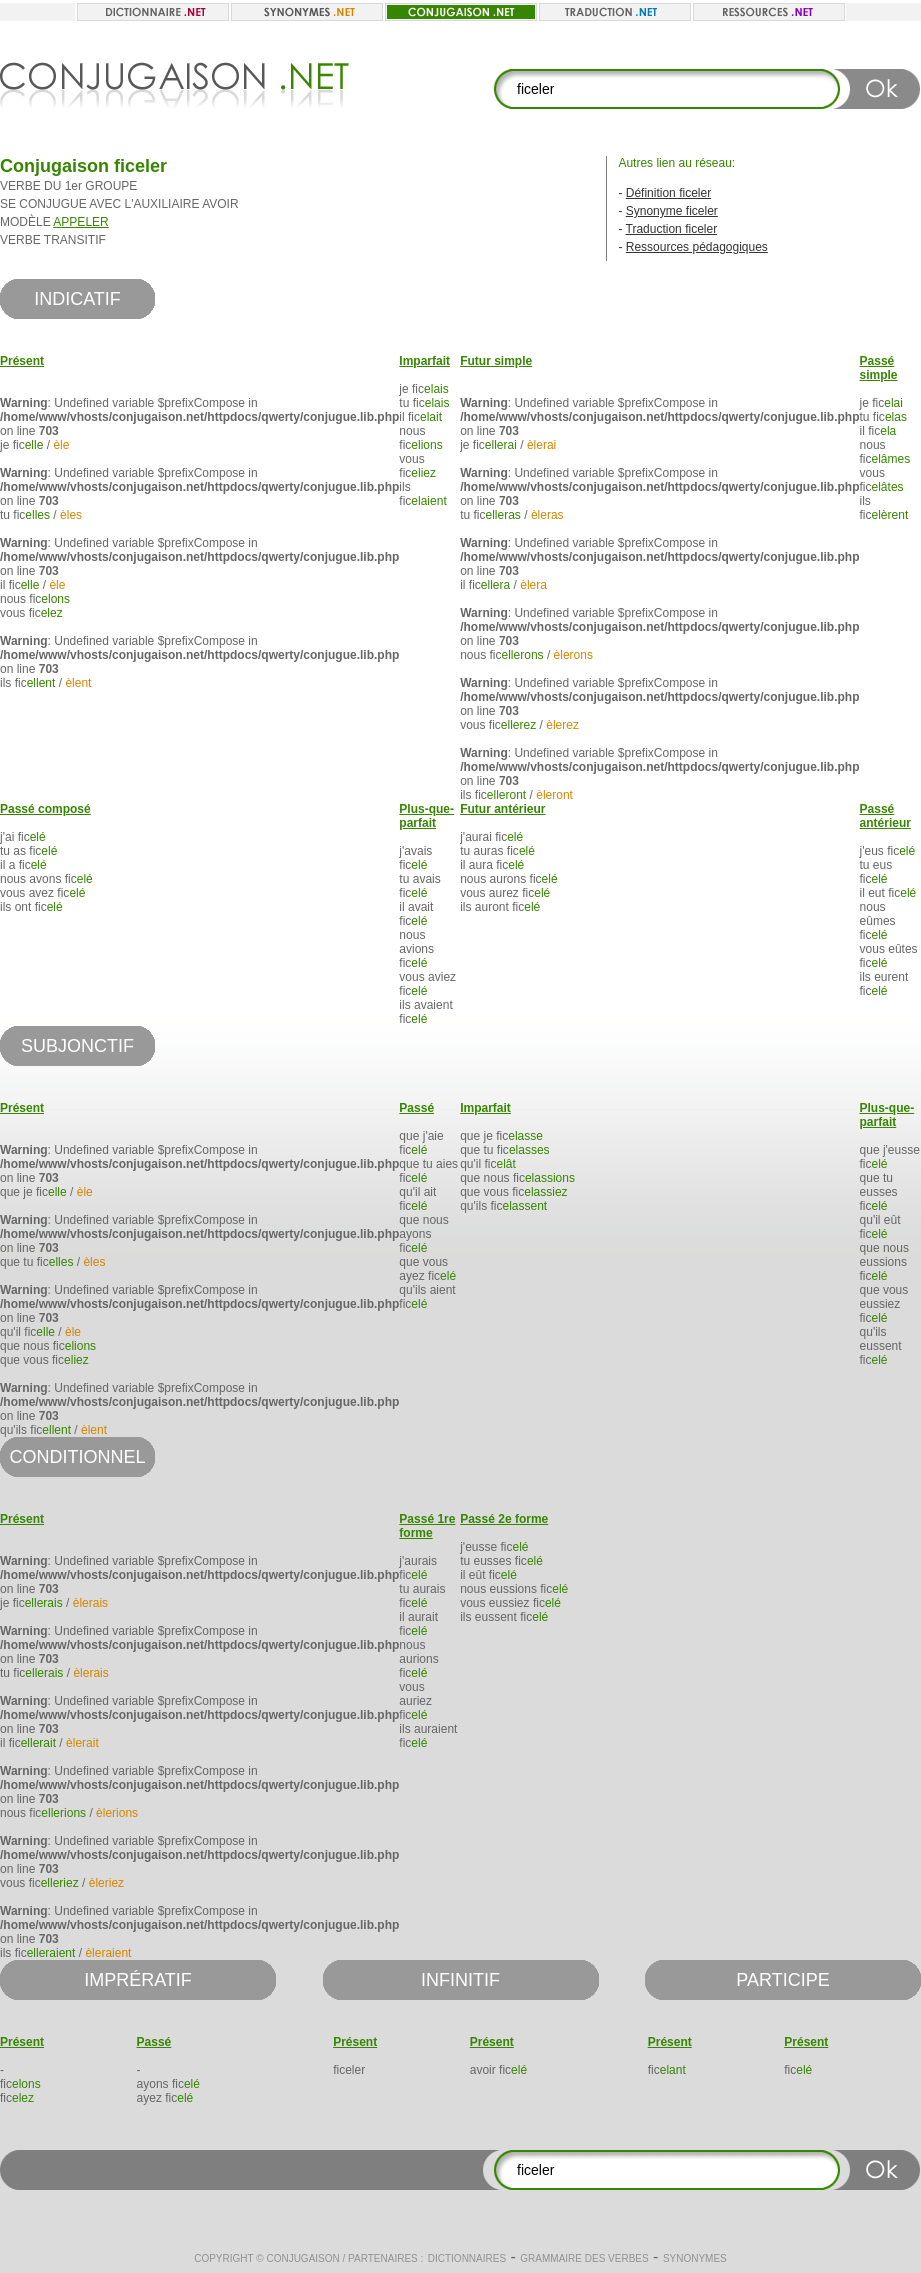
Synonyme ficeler (672, 211)
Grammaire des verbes (584, 2258)
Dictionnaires (467, 2258)
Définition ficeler (668, 193)
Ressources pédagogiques (697, 247)
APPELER (80, 222)
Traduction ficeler (672, 229)
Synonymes (695, 2258)
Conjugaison (302, 2258)
